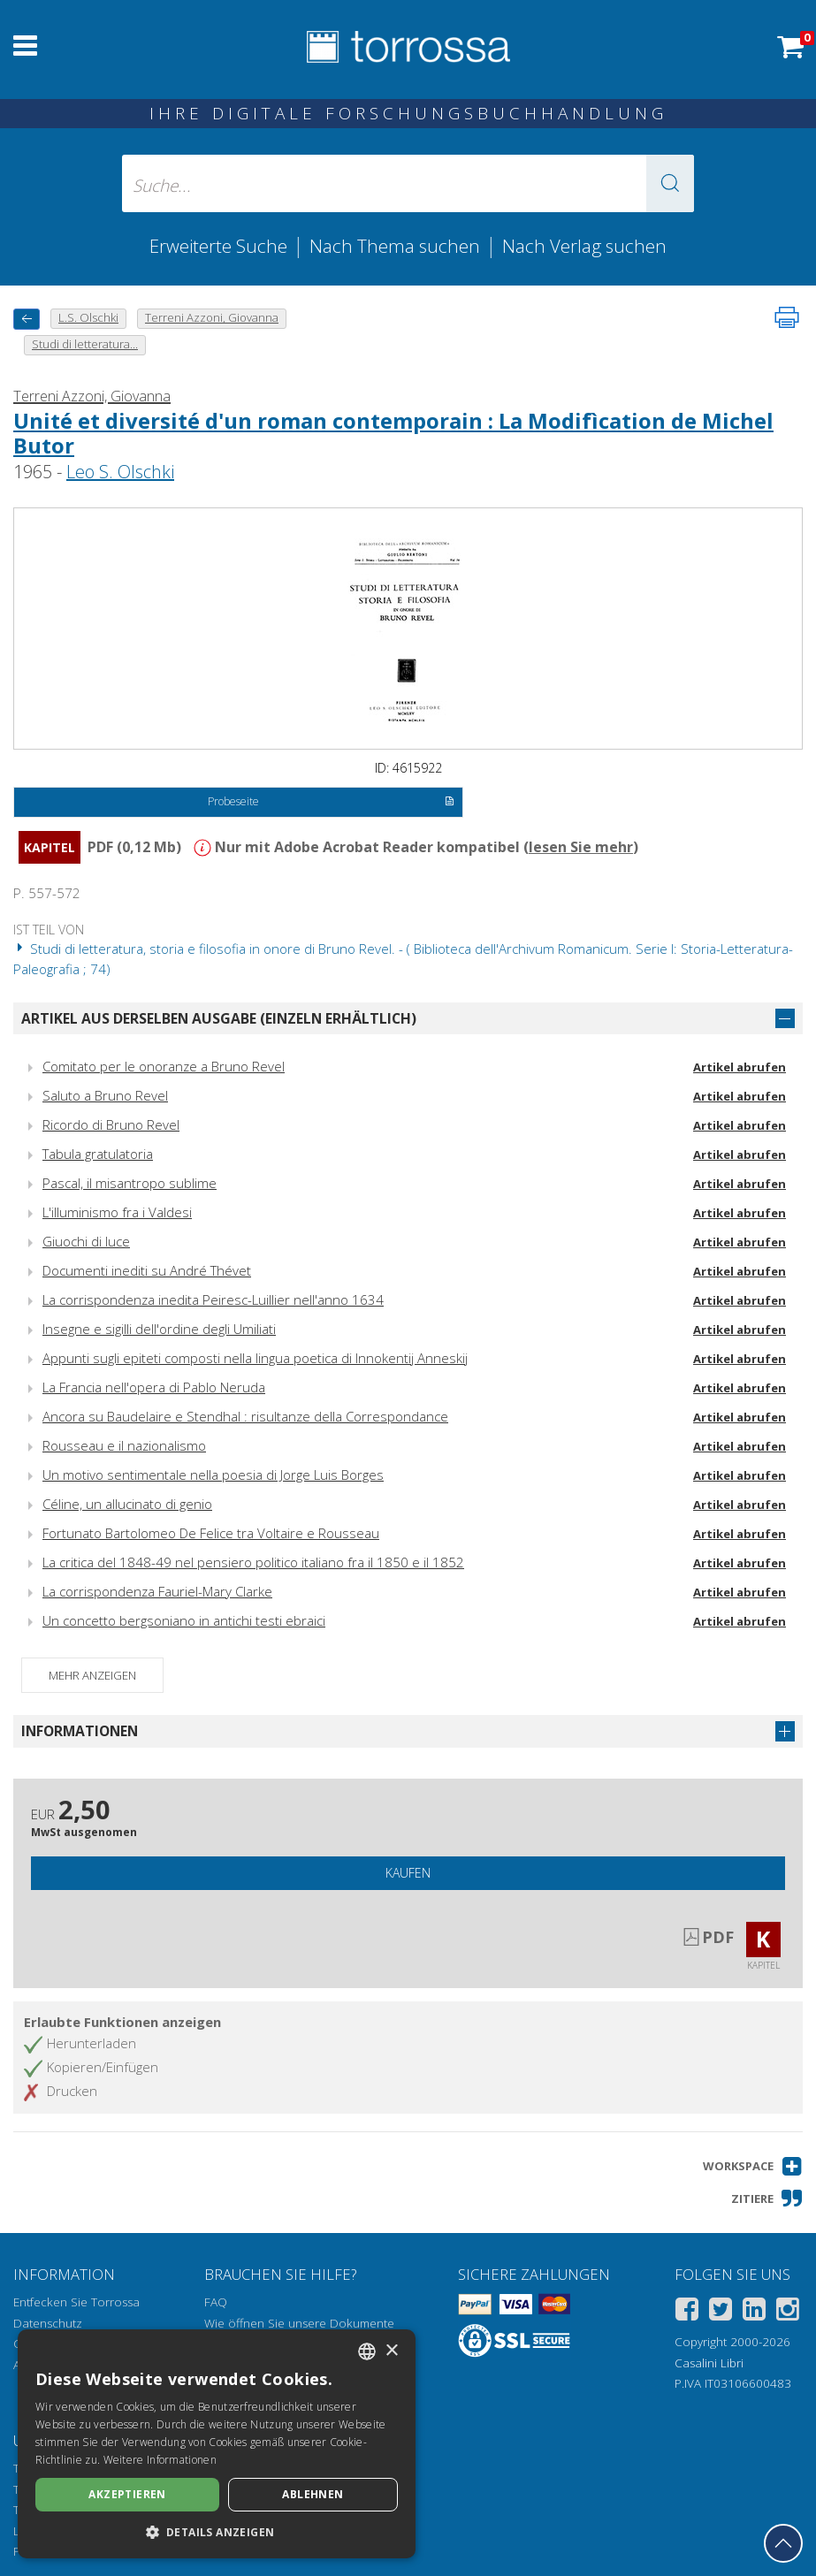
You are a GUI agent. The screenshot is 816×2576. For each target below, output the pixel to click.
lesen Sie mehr (581, 847)
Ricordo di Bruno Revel (110, 1124)
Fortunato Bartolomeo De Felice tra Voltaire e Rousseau (210, 1533)
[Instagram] (788, 2312)
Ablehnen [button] (312, 2494)
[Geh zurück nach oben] (783, 2543)
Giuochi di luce (86, 1241)
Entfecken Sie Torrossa (76, 2302)
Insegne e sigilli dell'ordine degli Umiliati (159, 1329)
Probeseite (331, 802)
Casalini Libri (709, 2363)
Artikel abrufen (739, 1067)
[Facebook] (687, 2312)
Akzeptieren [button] (126, 2494)
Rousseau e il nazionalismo (124, 1445)
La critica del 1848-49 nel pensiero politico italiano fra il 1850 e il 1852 (253, 1562)
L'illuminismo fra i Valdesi (117, 1212)
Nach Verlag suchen (584, 245)
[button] (670, 183)
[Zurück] (26, 319)
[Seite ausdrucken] (787, 317)
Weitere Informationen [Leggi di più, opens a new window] (160, 2459)
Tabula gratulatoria (97, 1153)
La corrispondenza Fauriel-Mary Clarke (157, 1591)
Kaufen (408, 1872)
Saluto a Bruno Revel (105, 1095)
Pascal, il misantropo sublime (129, 1183)
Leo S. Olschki (120, 472)
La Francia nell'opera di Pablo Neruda (153, 1387)
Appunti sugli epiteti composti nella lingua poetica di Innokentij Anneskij (255, 1358)
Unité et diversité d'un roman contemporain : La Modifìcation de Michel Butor (393, 433)
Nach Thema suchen (394, 245)
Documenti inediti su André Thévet (146, 1270)
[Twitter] (720, 2312)
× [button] (391, 2351)
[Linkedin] (754, 2312)
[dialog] (217, 2443)
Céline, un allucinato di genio (127, 1504)
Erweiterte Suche (218, 245)
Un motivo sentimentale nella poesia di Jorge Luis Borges (213, 1474)
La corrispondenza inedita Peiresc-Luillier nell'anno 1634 (213, 1299)
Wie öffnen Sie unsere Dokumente (299, 2323)
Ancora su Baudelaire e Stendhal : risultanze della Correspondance (245, 1416)
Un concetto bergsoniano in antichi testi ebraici (183, 1620)
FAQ (215, 2302)
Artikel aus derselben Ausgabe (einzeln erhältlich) (218, 1018)
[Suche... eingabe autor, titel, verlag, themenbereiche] (407, 183)
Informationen (79, 1731)
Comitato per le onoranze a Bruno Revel (163, 1066)
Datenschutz (47, 2323)
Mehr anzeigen (92, 1675)
